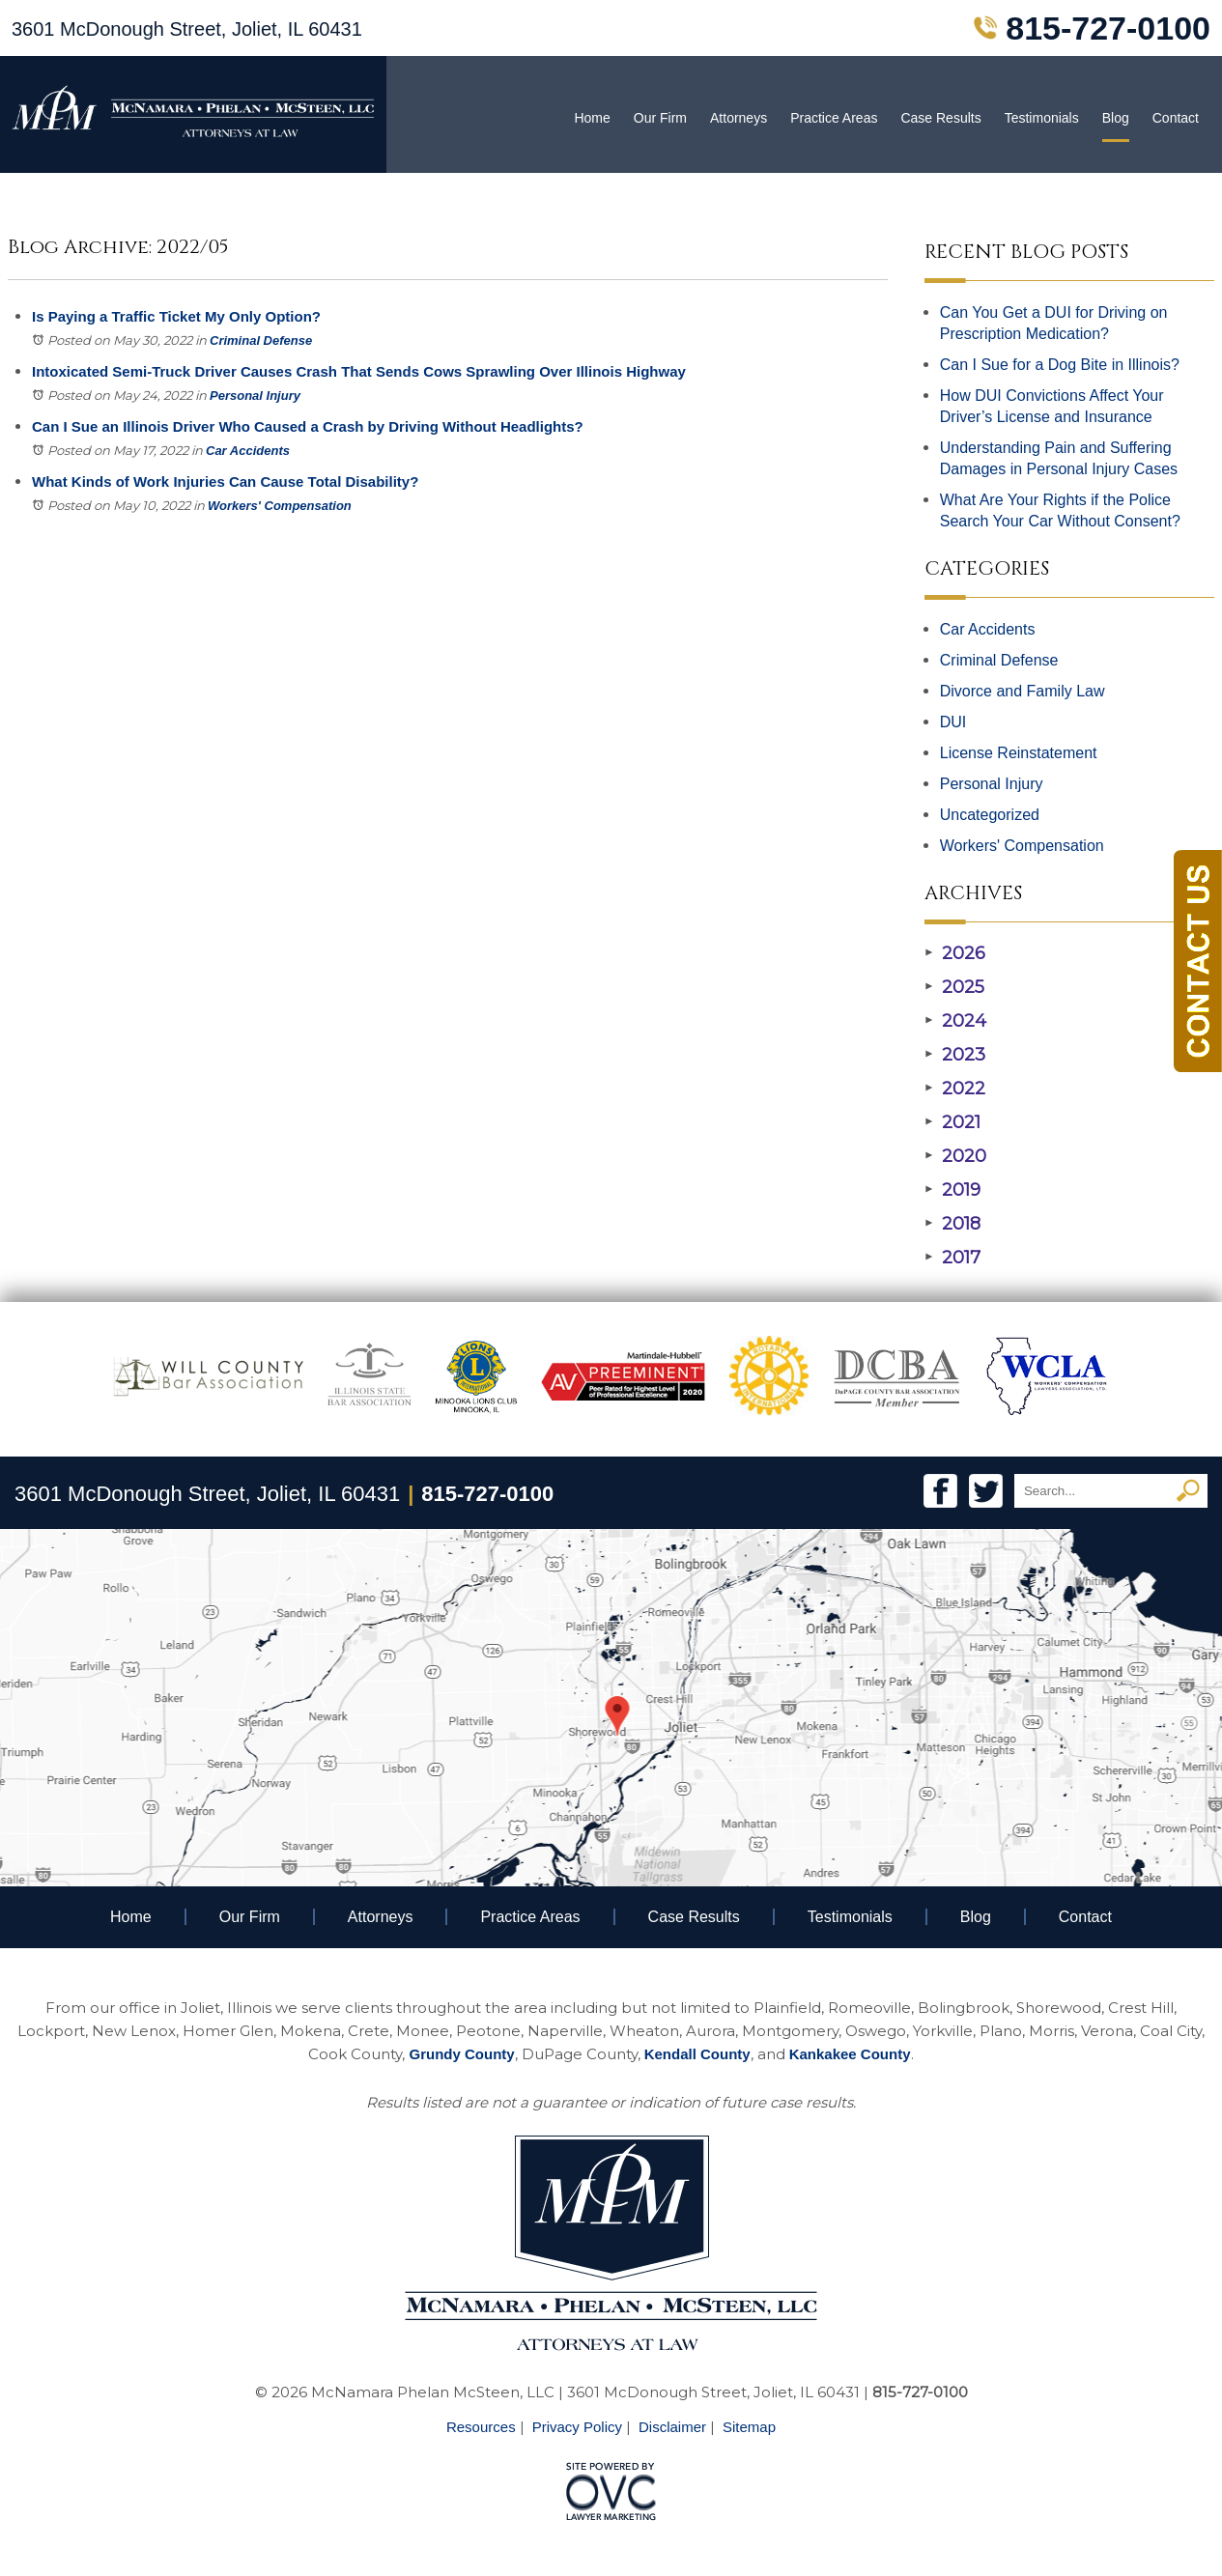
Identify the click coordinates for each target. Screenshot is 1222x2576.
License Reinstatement (1018, 753)
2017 (952, 1257)
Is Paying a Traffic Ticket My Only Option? (176, 316)
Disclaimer (672, 2427)
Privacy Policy (577, 2427)
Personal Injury (255, 395)
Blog (1115, 118)
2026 (954, 953)
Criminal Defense (261, 340)
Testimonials (1042, 118)
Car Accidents (248, 450)
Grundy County (461, 2054)
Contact (1175, 118)
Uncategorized (989, 815)
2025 (954, 987)
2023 (954, 1054)
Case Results (940, 118)
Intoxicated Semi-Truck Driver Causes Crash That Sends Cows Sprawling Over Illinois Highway (359, 371)
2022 (954, 1088)
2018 (952, 1223)
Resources (481, 2427)
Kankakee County (850, 2054)
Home (592, 118)
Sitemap (749, 2427)
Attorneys (738, 118)
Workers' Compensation (280, 505)
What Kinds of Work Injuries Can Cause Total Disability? (225, 481)
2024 (955, 1021)
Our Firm (660, 118)
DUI (953, 722)
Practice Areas (833, 118)
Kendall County (697, 2054)
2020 (955, 1156)
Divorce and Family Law (1022, 691)
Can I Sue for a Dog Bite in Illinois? (1059, 364)
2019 (952, 1190)
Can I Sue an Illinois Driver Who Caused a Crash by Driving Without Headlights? (307, 426)
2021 (952, 1122)
